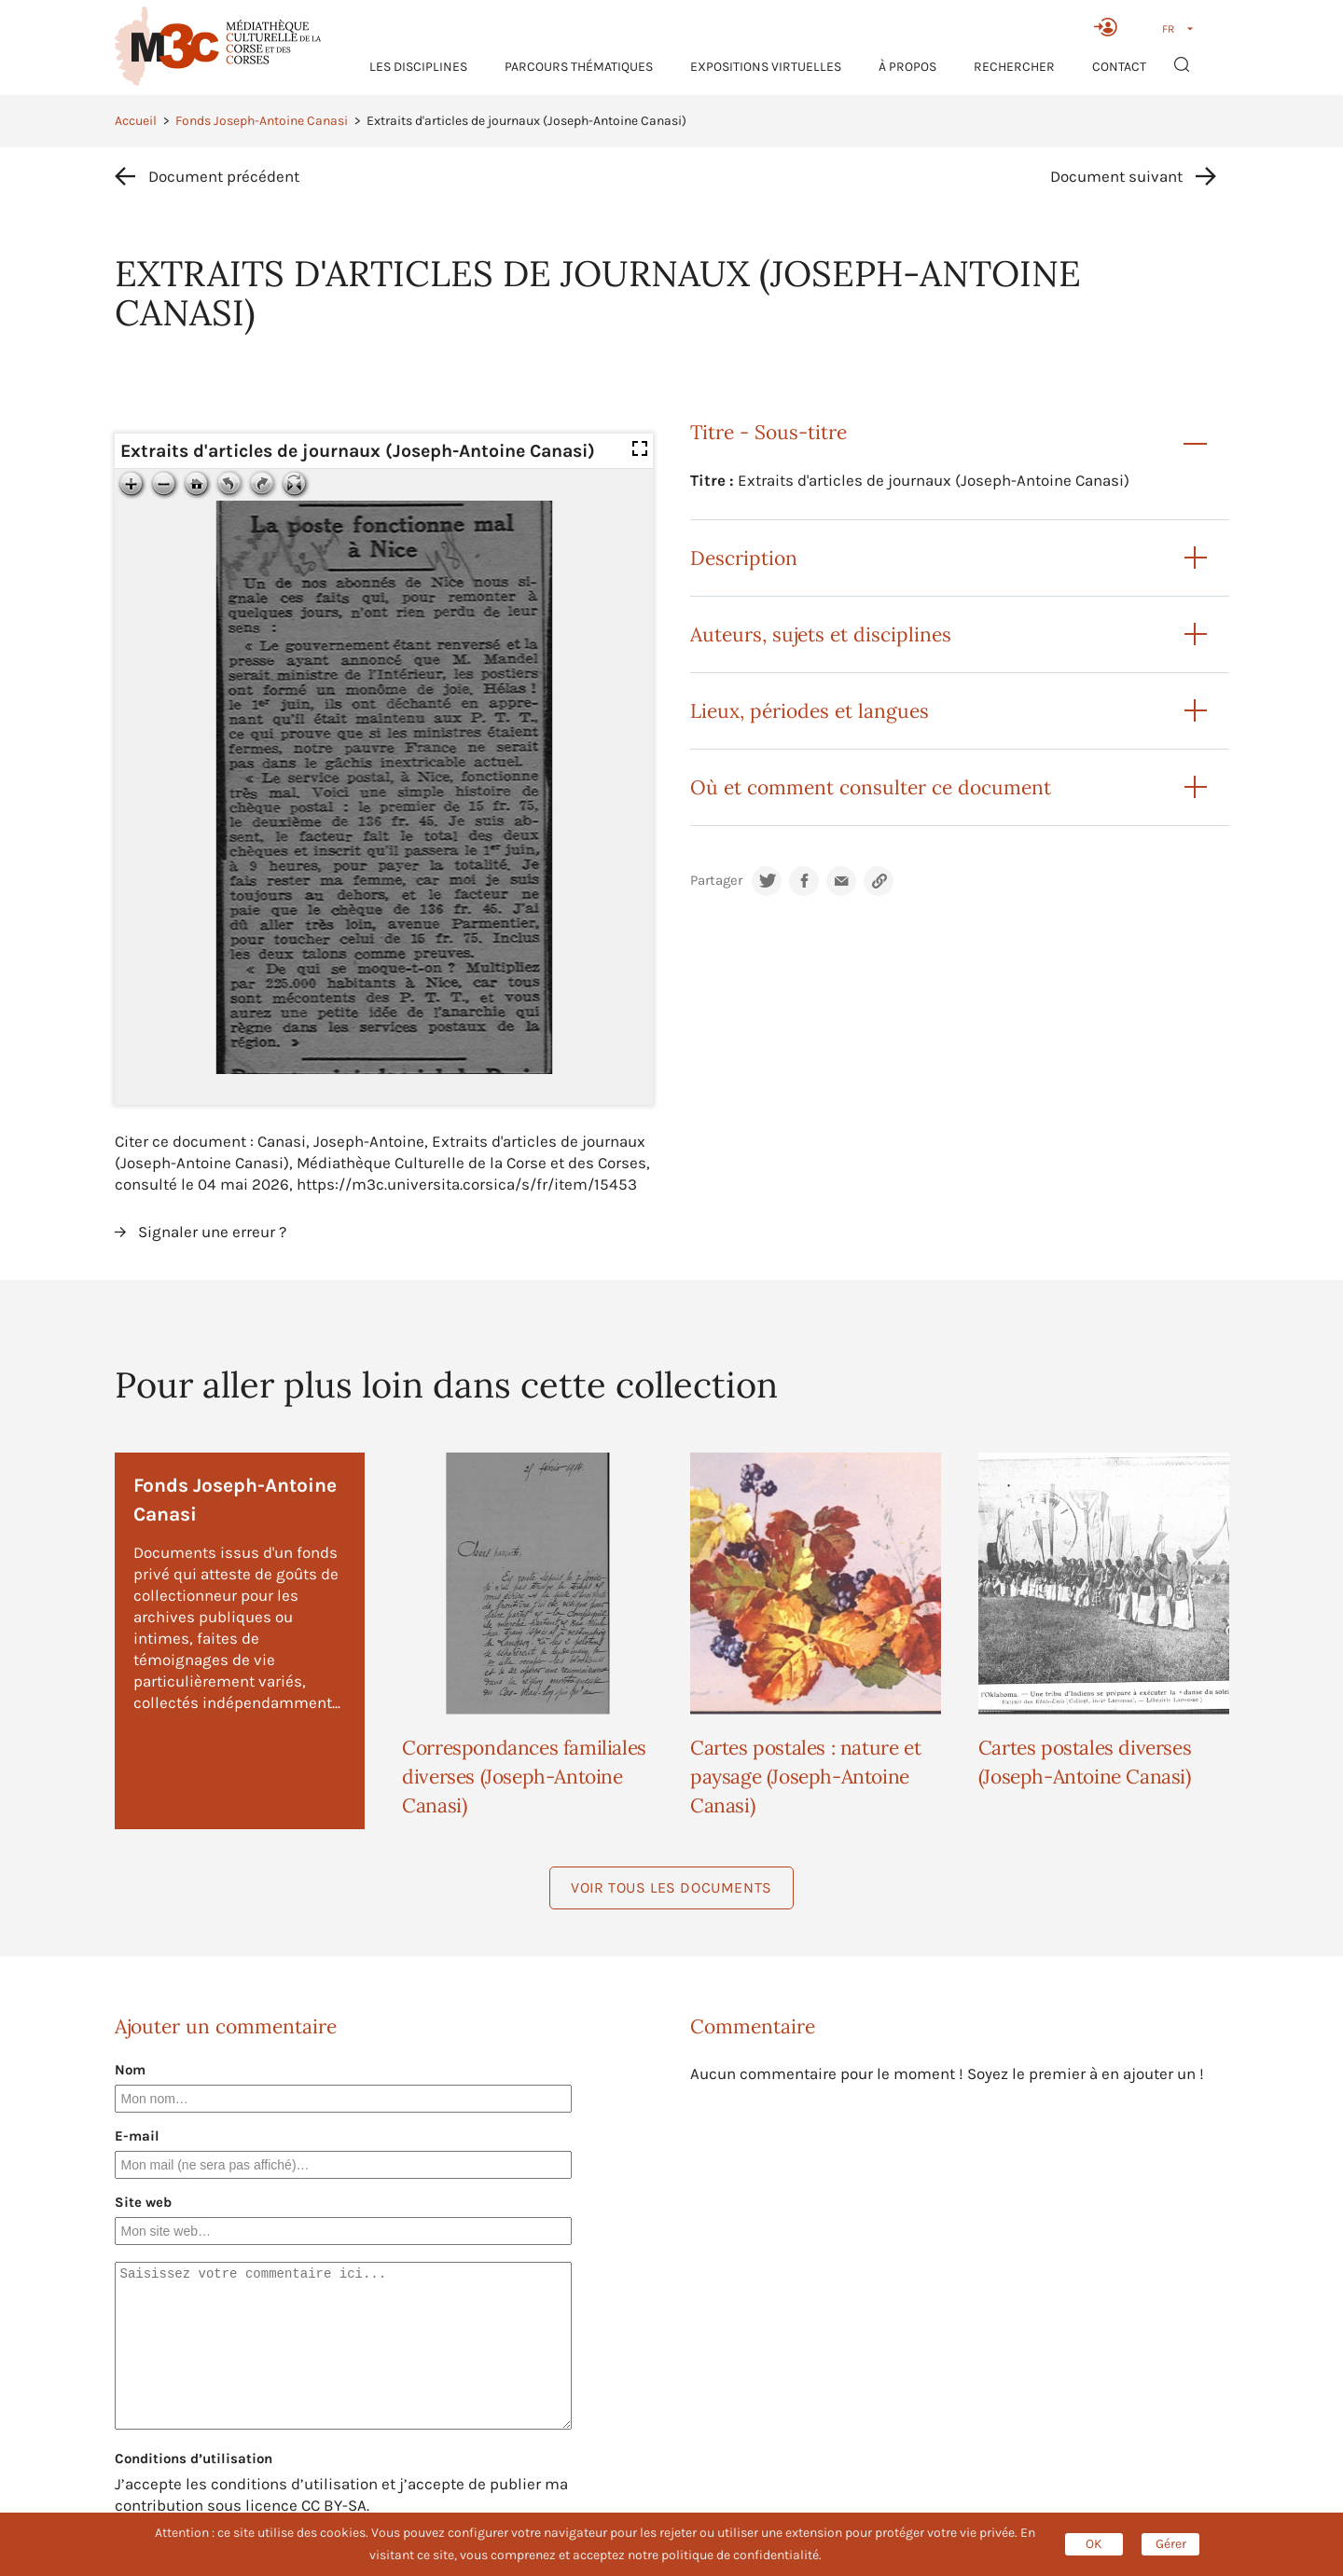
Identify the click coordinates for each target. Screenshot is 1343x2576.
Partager (716, 881)
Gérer (1171, 2544)
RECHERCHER (1014, 67)
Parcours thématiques (579, 67)
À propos (907, 67)
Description (743, 558)
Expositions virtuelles (765, 67)
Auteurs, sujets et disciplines (820, 634)
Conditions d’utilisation (193, 2458)
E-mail (137, 2136)
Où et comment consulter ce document (870, 787)
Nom (130, 2069)
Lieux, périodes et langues (809, 710)
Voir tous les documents (671, 1887)
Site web (143, 2202)
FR (1168, 28)
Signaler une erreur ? (212, 1231)
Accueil (136, 121)
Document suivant (1116, 176)
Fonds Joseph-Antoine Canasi (261, 121)
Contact (1119, 67)
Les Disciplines (418, 67)
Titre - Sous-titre (768, 432)
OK (1094, 2544)
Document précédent (223, 176)
